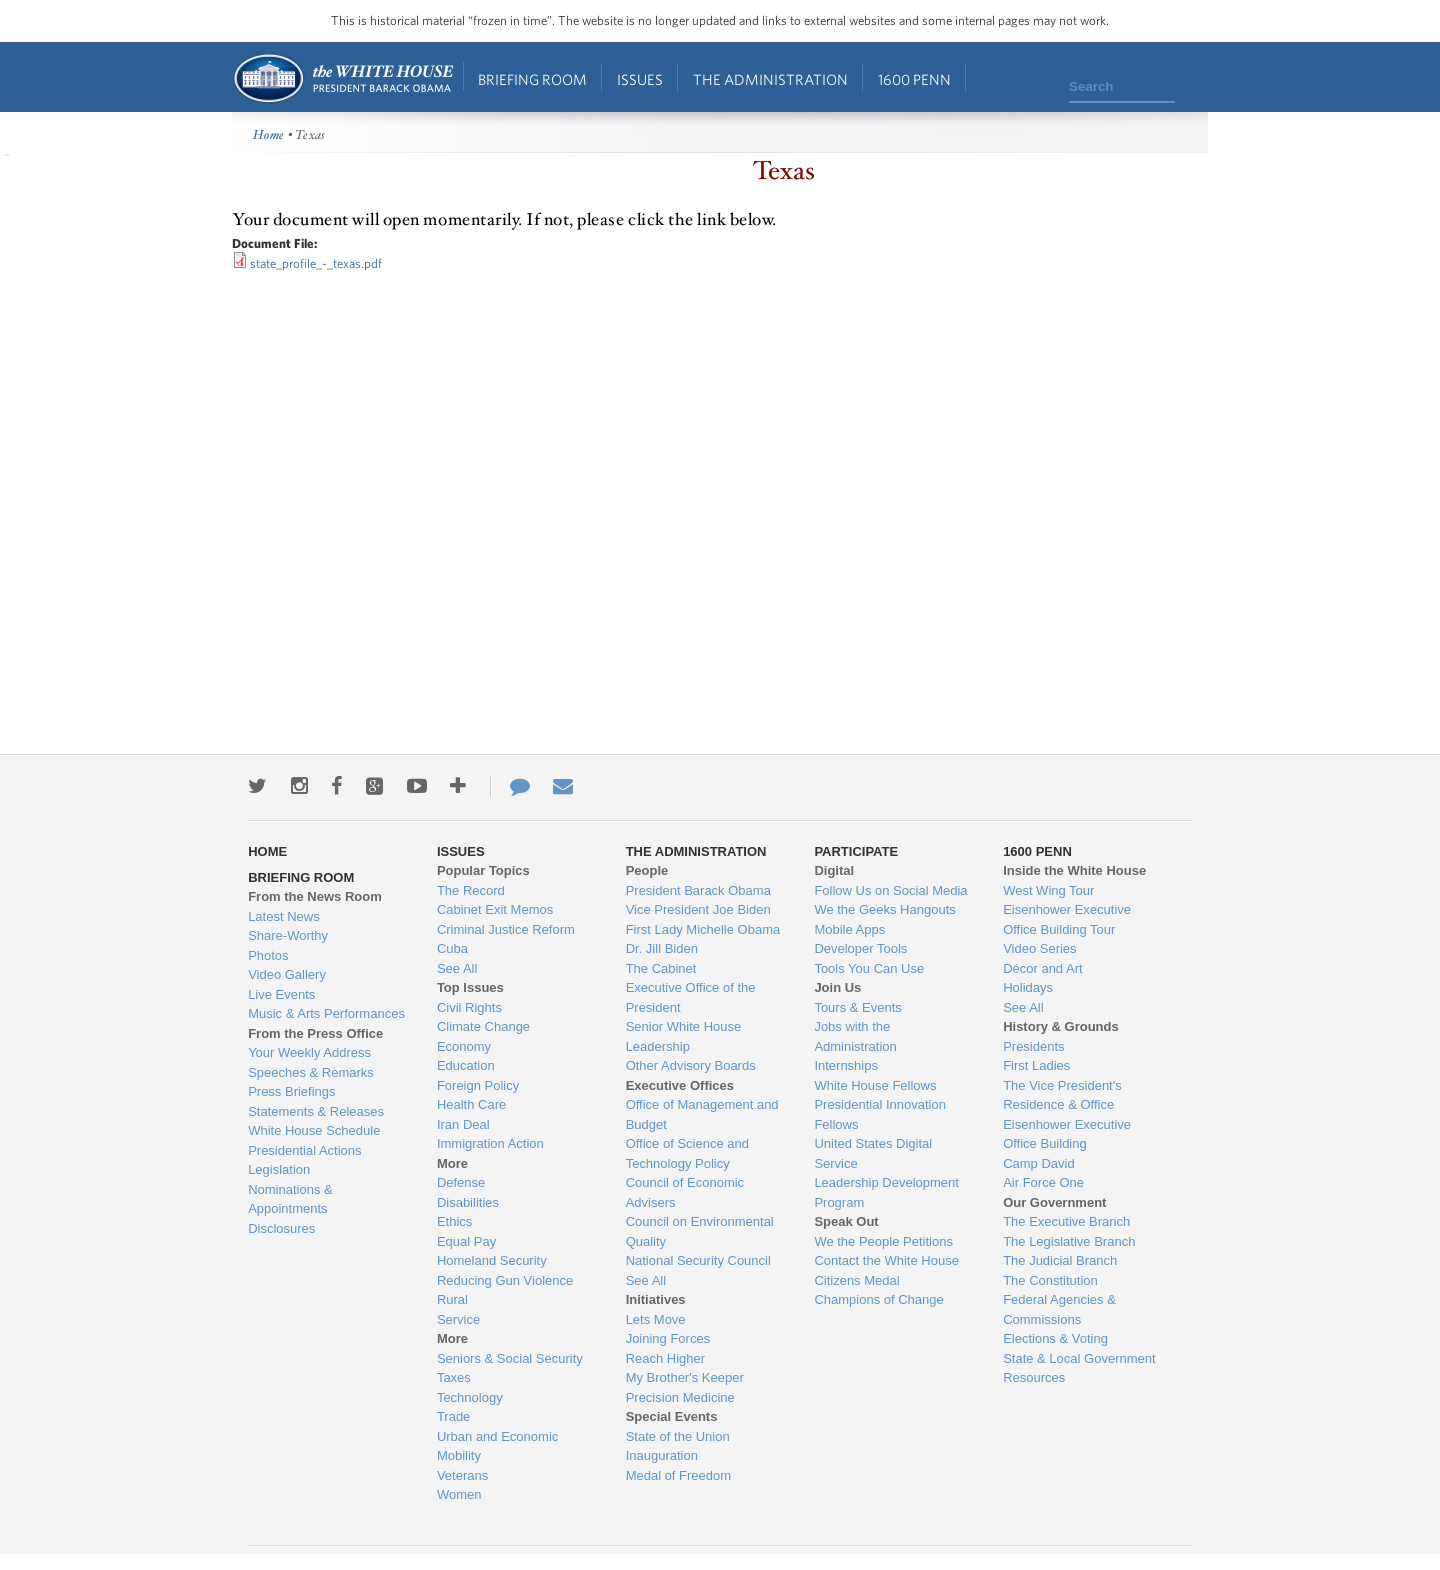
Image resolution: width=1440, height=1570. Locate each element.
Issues (640, 79)
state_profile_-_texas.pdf (316, 263)
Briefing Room (532, 79)
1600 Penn (914, 79)
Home (342, 78)
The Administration (770, 79)
